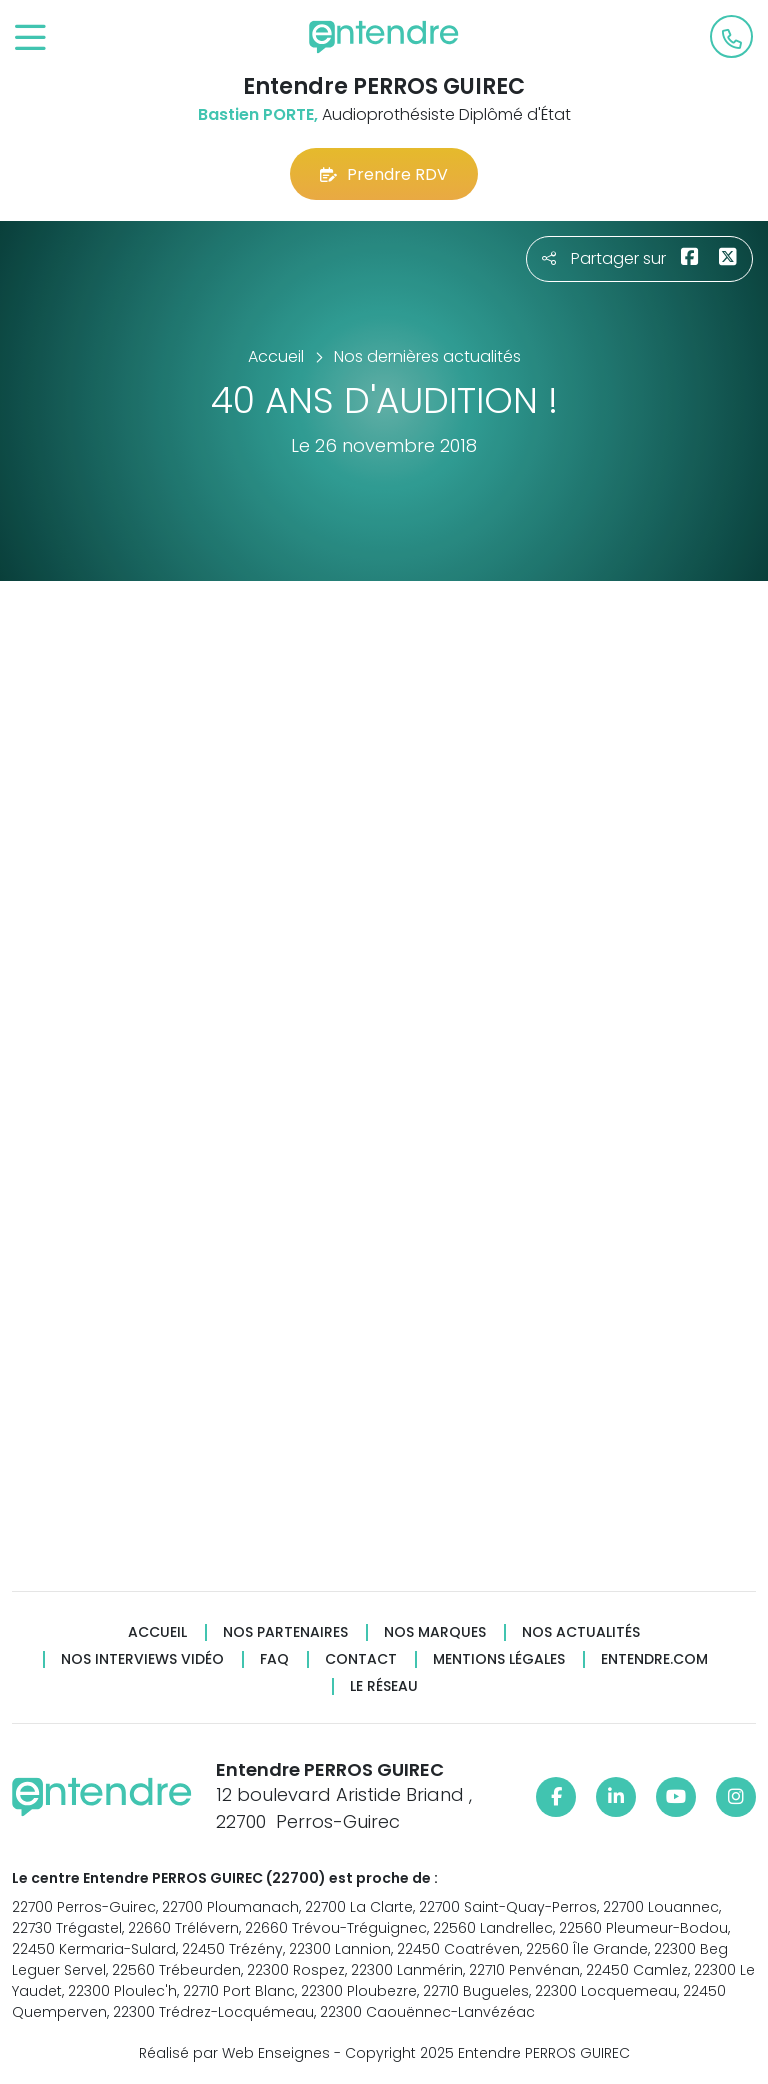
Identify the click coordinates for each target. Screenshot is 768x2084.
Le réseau (384, 1686)
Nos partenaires (285, 1632)
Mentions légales (499, 1659)
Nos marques (435, 1632)
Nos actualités (581, 1632)
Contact (361, 1659)
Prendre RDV (384, 174)
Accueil (157, 1632)
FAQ (274, 1659)
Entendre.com (654, 1659)
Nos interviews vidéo (142, 1659)
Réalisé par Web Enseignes (234, 2053)
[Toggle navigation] (30, 38)
